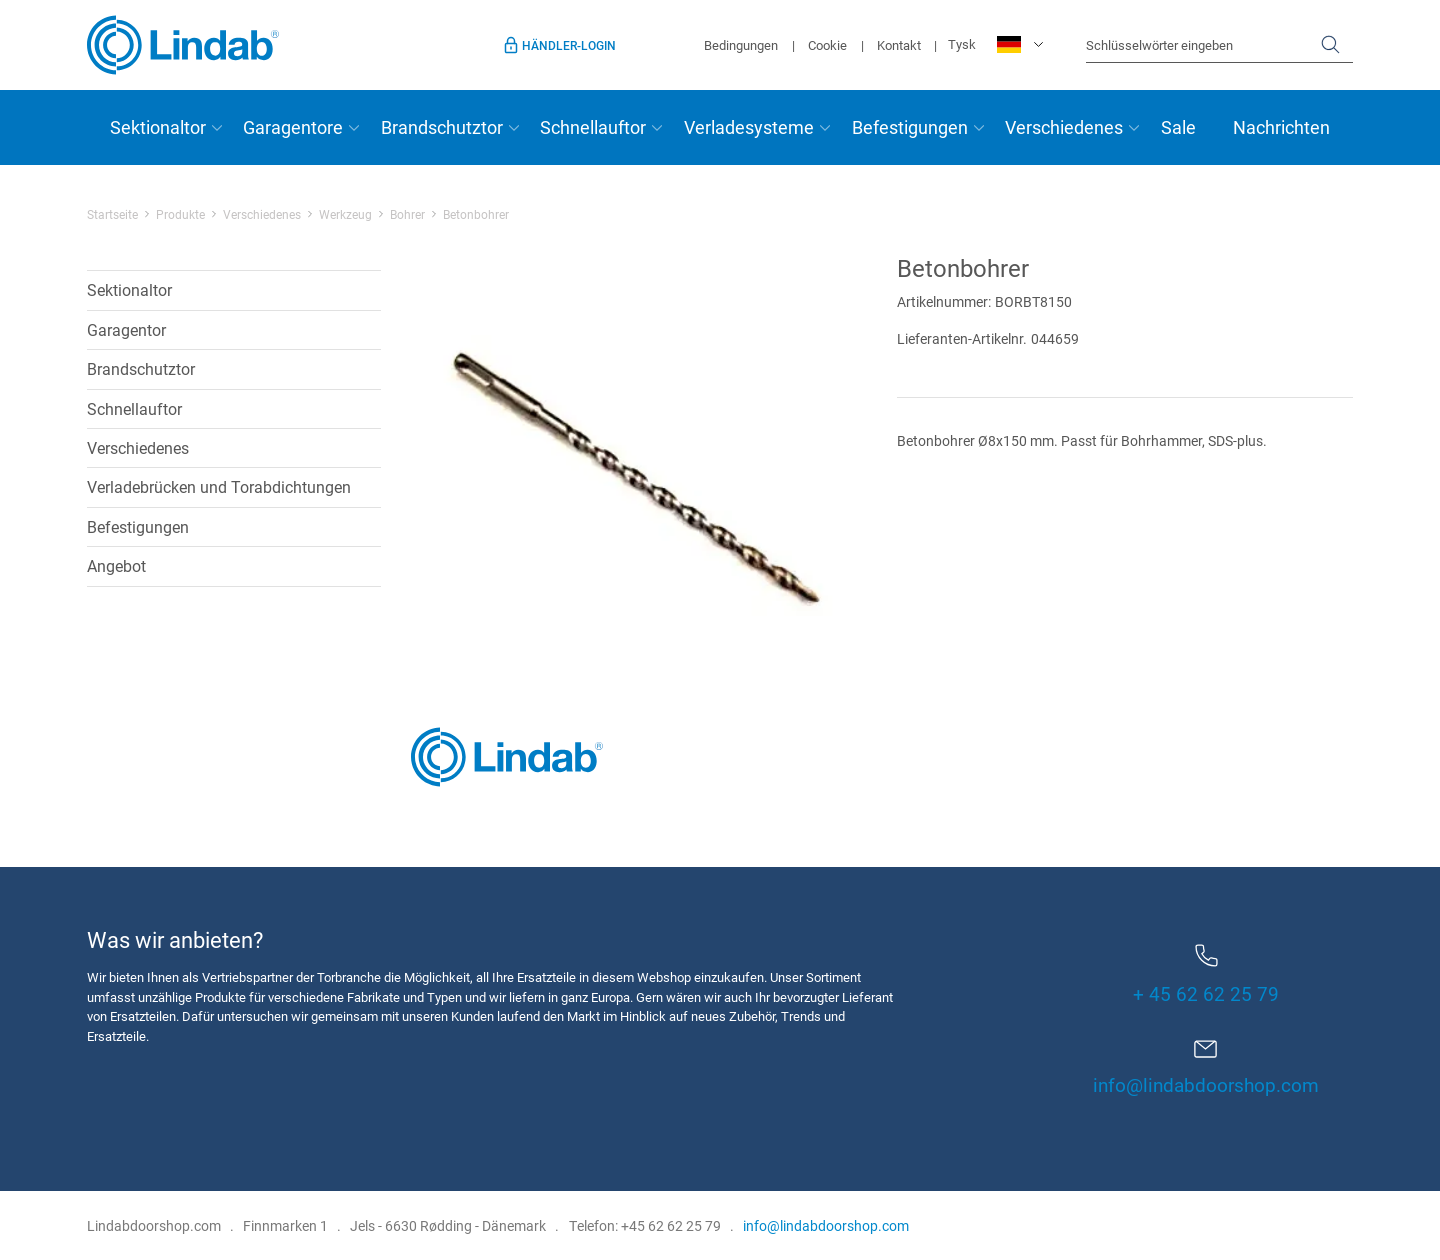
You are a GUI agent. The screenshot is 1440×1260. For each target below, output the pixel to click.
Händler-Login (569, 45)
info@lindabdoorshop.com (1206, 1084)
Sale (1178, 127)
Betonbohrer (476, 214)
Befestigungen (910, 127)
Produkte (180, 214)
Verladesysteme (749, 127)
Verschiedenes (1064, 127)
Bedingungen (741, 45)
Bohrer (407, 214)
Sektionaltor (158, 127)
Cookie (827, 45)
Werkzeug (345, 214)
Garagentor (126, 329)
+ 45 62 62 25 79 (1206, 975)
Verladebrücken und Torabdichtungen (219, 486)
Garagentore (293, 127)
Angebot (116, 565)
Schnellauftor (593, 127)
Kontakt (899, 45)
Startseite (112, 214)
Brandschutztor (442, 127)
